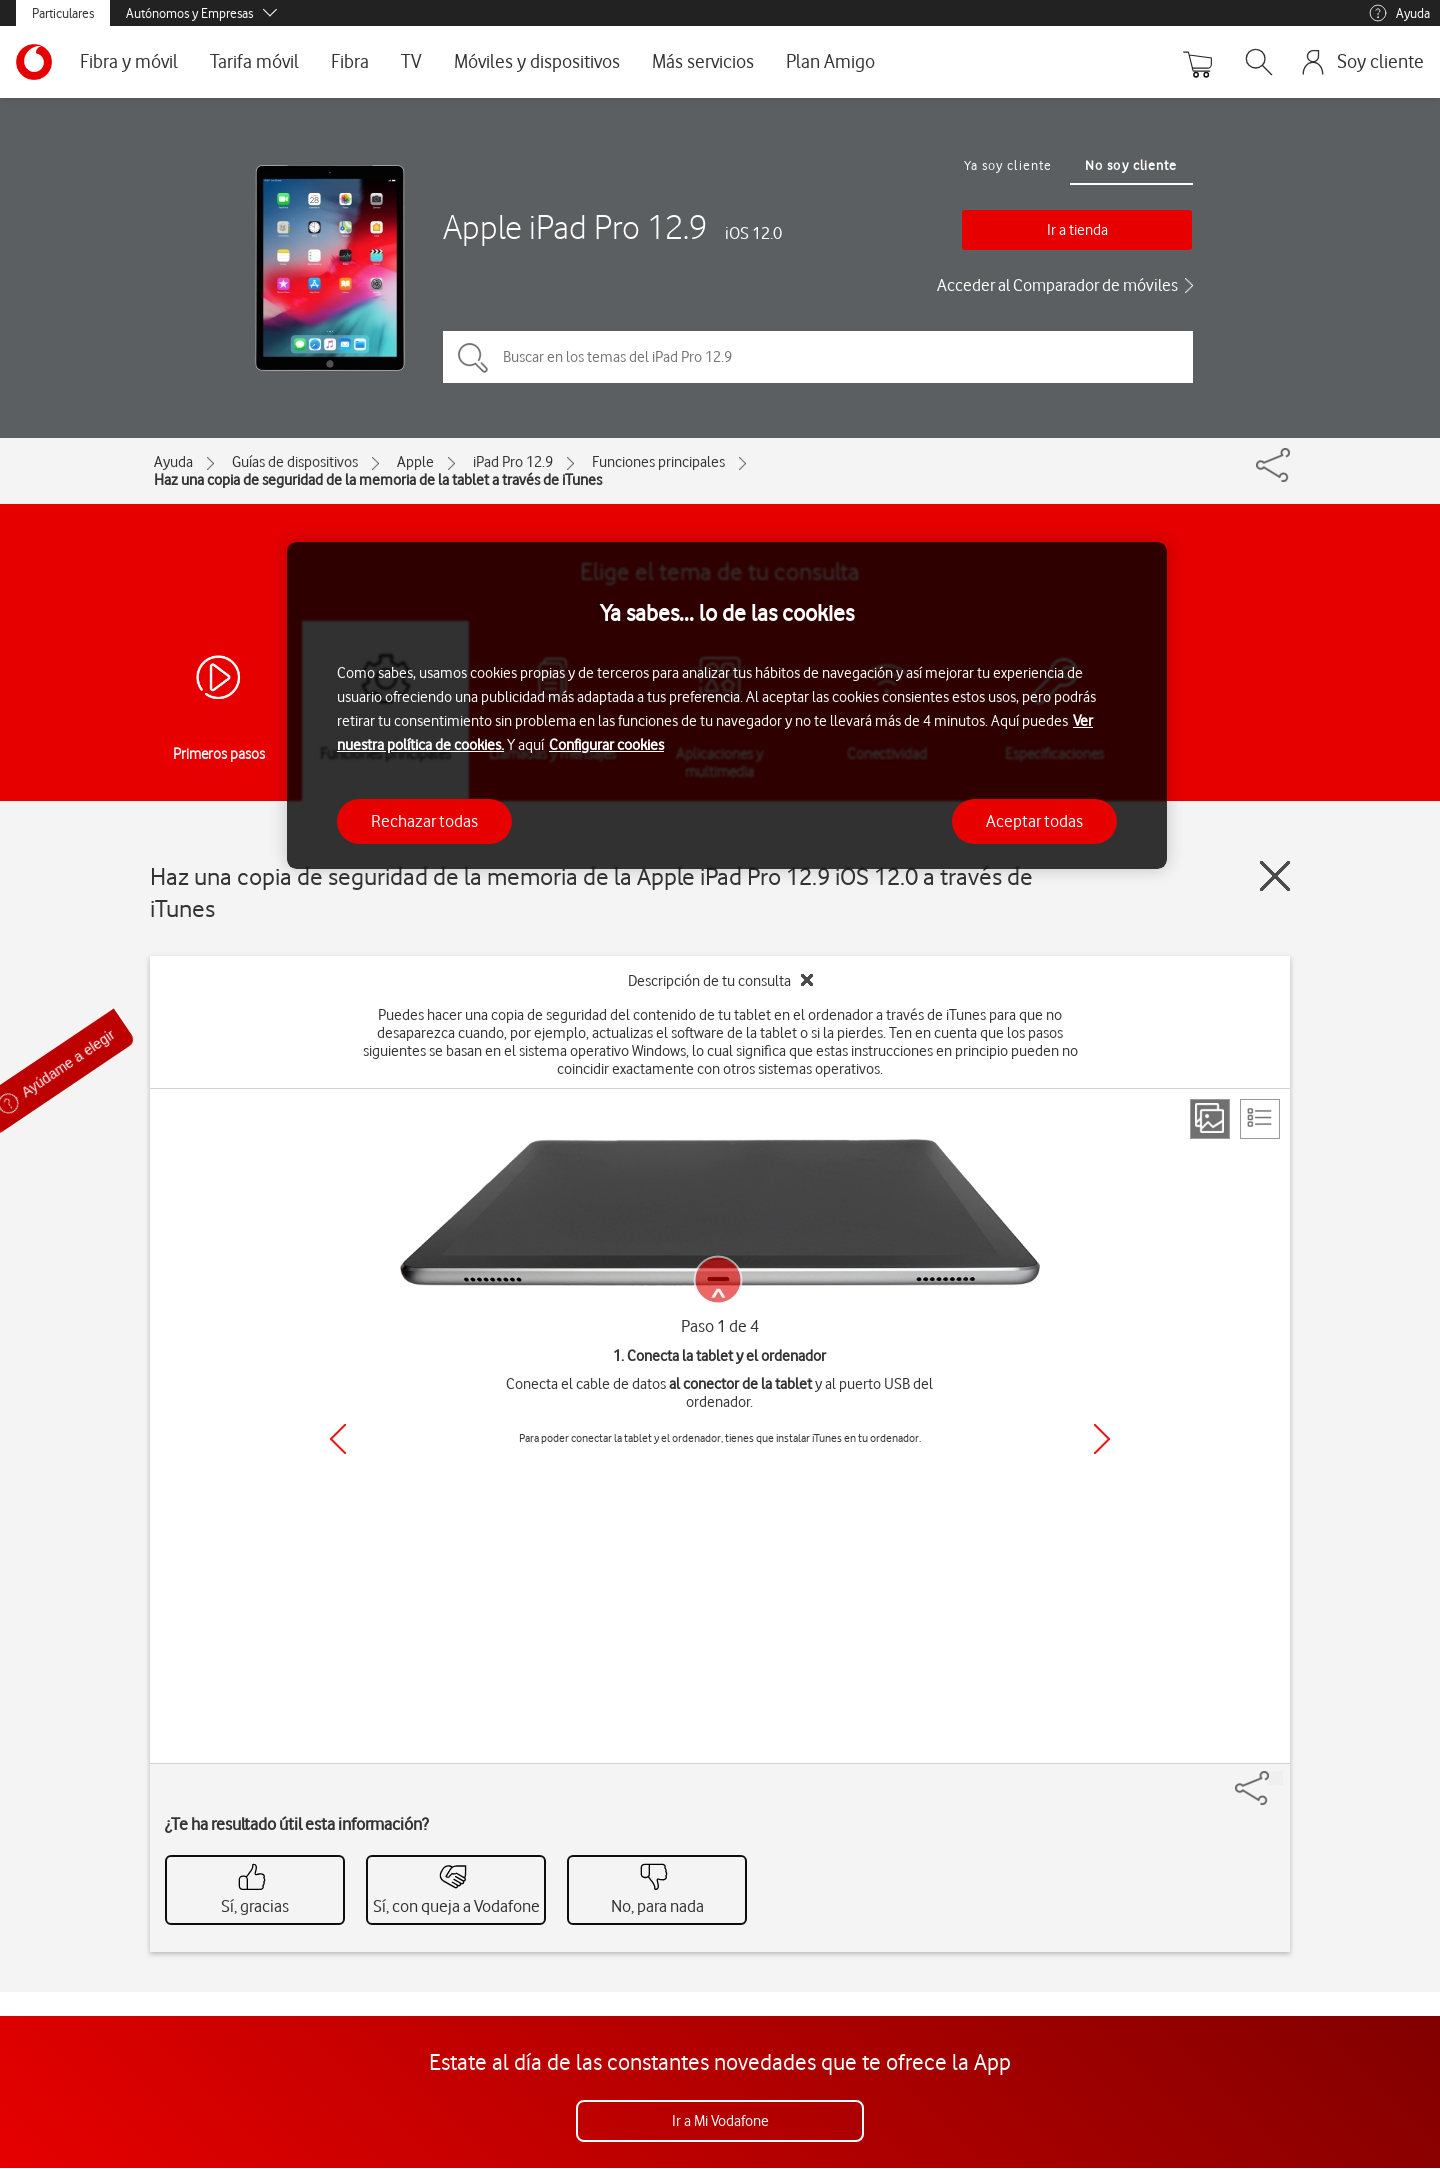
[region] (727, 705)
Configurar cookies (606, 745)
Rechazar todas (424, 821)
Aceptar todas (1034, 821)
